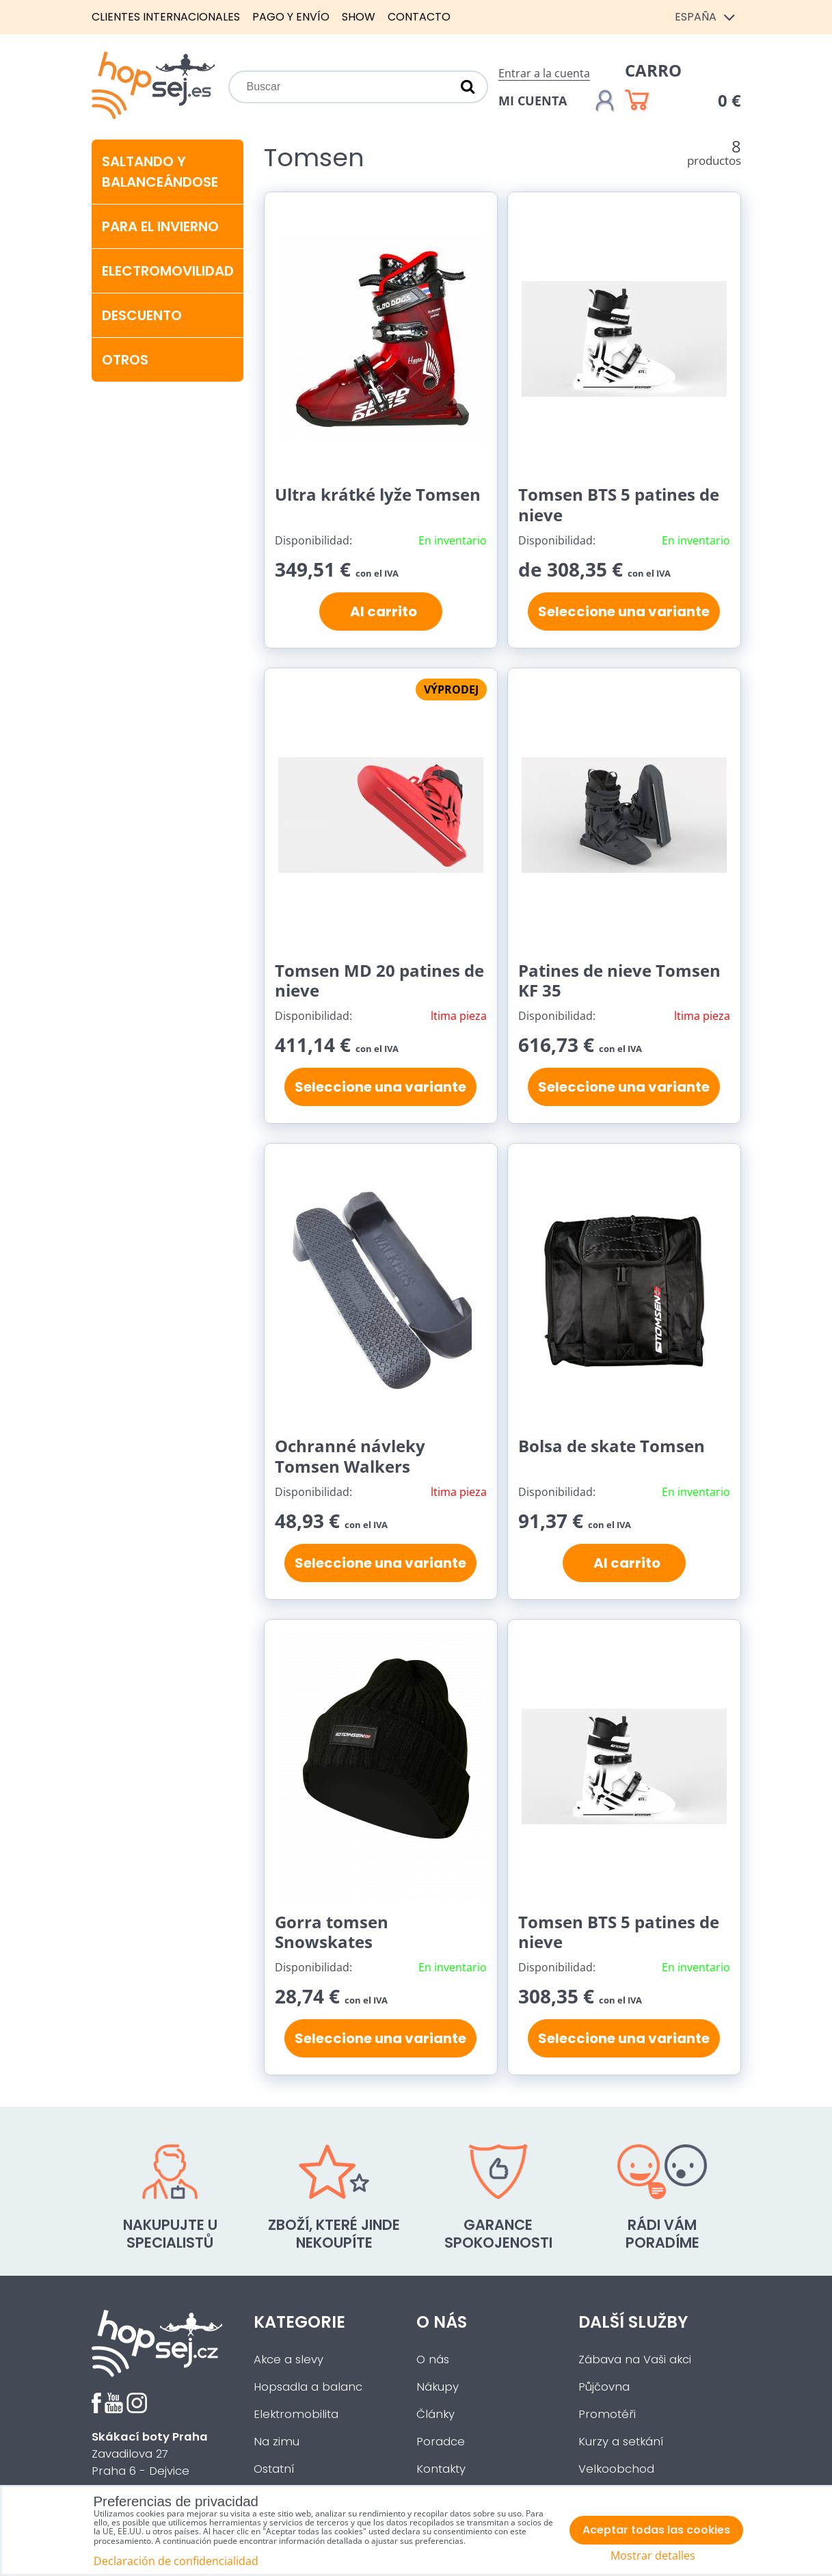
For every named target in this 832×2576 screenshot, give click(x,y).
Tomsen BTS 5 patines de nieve (618, 504)
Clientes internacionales (166, 17)
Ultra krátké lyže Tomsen (378, 494)
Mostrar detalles (652, 2556)
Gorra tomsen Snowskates (331, 1932)
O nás (432, 2359)
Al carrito (381, 611)
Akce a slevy (288, 2359)
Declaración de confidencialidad (176, 2560)
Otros (125, 359)
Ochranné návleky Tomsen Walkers (350, 1455)
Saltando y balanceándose (160, 172)
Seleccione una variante (624, 611)
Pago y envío (291, 17)
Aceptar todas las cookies (656, 2530)
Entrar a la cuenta (544, 73)
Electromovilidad (168, 270)
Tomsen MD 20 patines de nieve (379, 980)
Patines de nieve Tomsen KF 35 (619, 980)
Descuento (142, 315)
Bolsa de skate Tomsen (611, 1445)
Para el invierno (160, 226)
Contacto (419, 17)
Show (358, 17)
